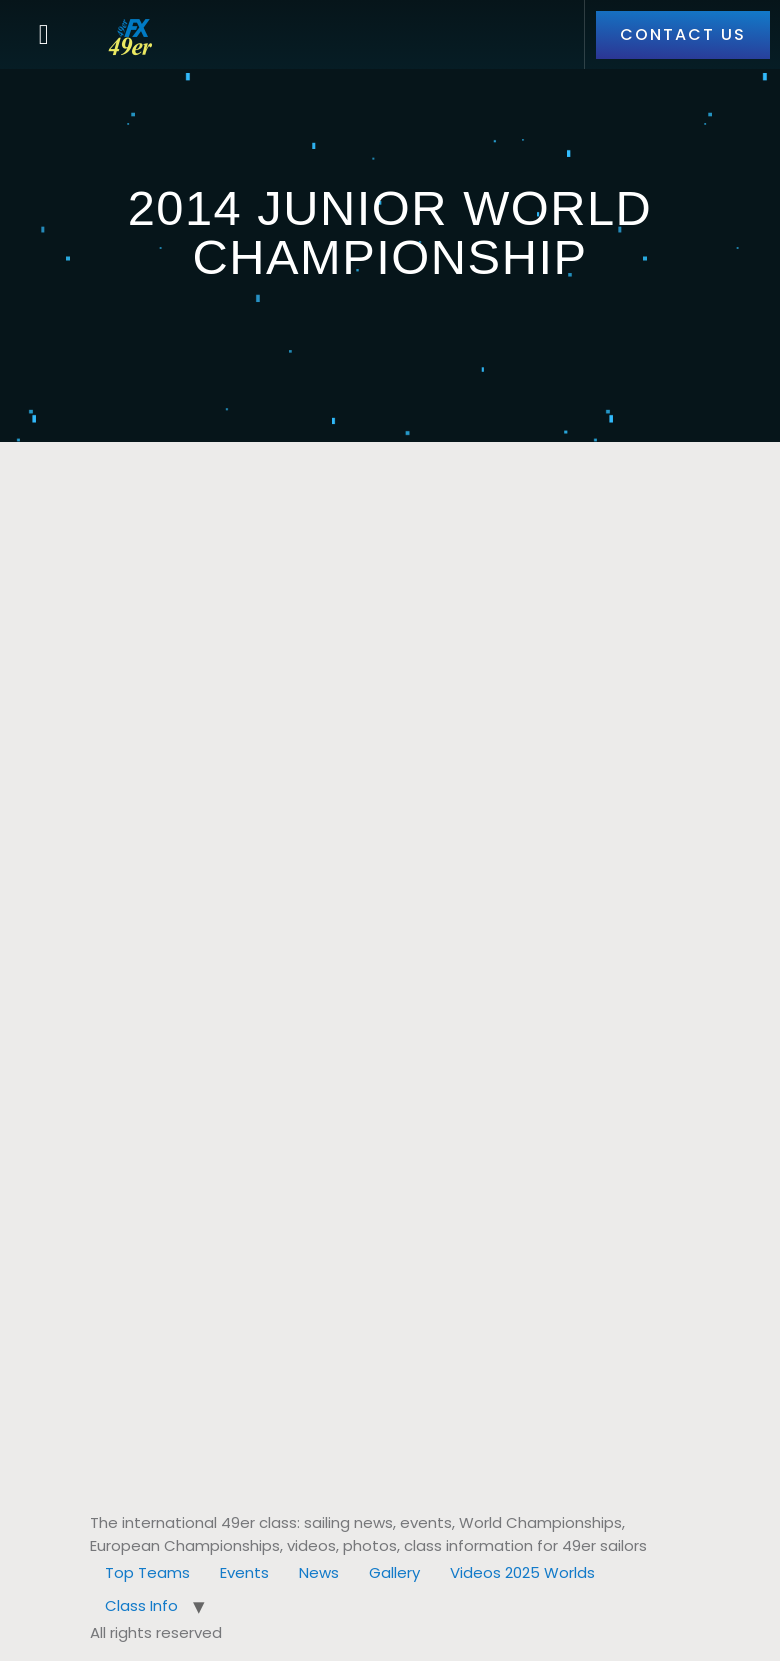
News (319, 1572)
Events (244, 1572)
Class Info (141, 1605)
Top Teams (147, 1572)
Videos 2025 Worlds (522, 1572)
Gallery (394, 1572)
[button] (44, 35)
